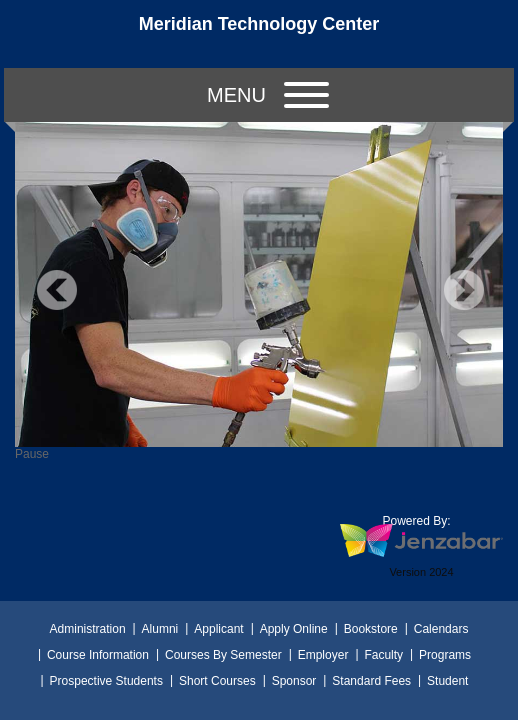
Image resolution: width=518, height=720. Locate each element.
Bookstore (371, 629)
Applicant (218, 629)
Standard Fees (371, 681)
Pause (32, 454)
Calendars (441, 629)
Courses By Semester (223, 655)
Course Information (98, 655)
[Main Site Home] (259, 34)
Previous (57, 290)
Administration (88, 629)
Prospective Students (106, 681)
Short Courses (217, 681)
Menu (268, 95)
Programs (445, 655)
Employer (323, 655)
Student (447, 681)
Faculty (383, 655)
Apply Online (294, 629)
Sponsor (294, 681)
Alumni (160, 629)
